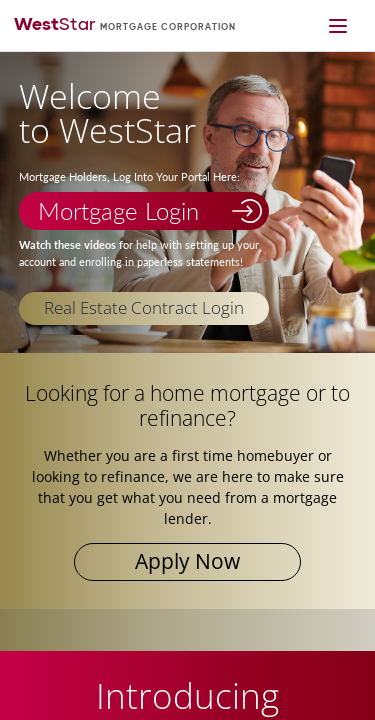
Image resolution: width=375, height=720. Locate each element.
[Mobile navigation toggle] (337, 25)
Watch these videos (67, 245)
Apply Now (187, 561)
